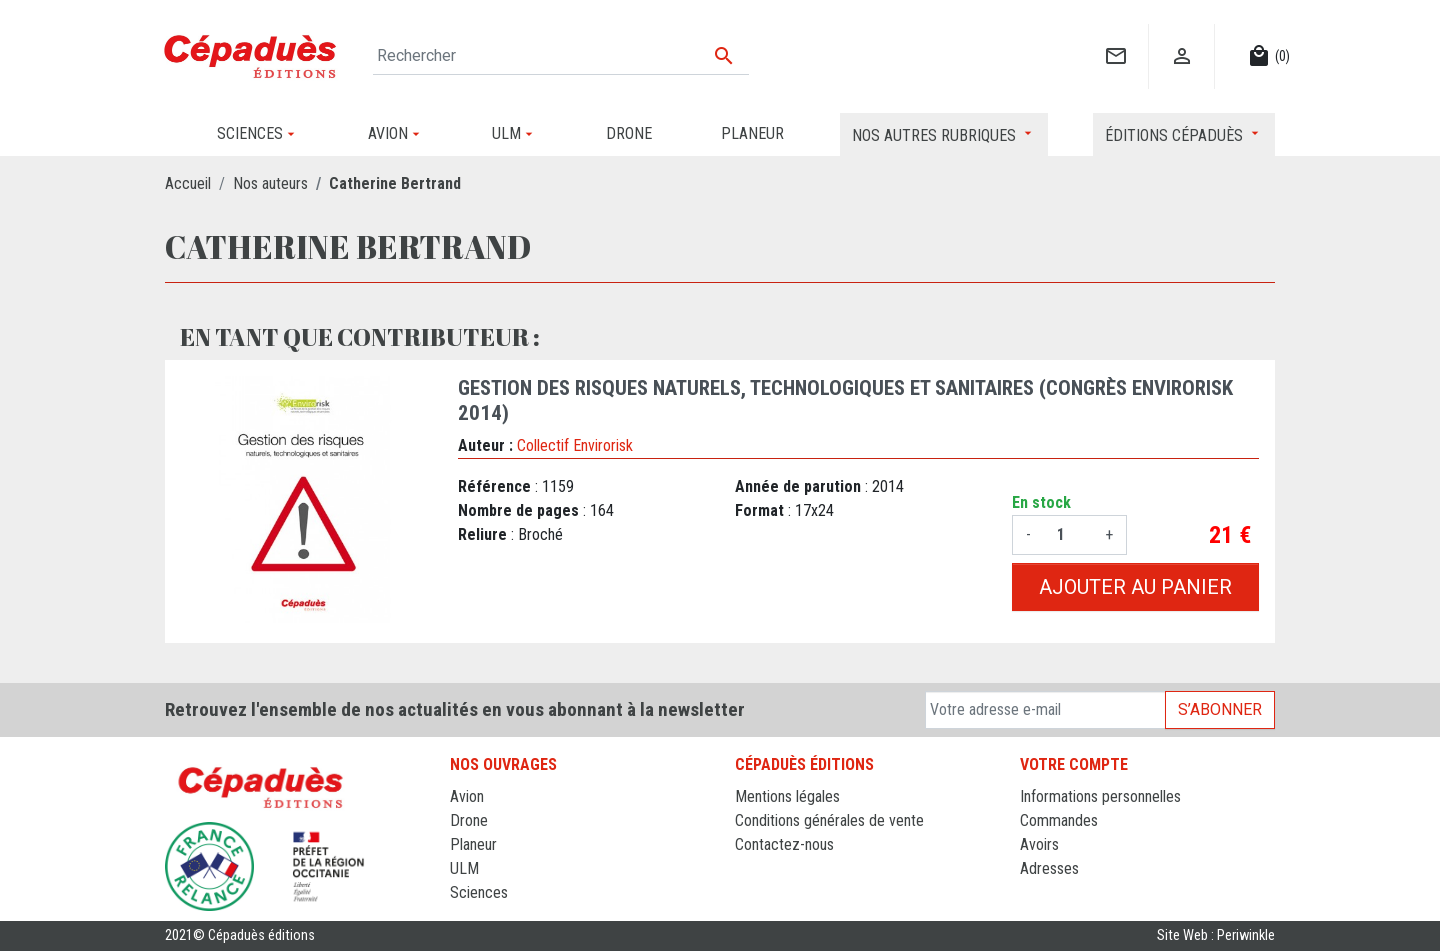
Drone (469, 820)
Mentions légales (787, 796)
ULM (464, 868)
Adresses (1049, 868)
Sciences (479, 892)
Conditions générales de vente (829, 820)
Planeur (473, 844)
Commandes (1059, 820)
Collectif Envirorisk (575, 445)
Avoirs (1039, 844)
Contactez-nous (784, 844)
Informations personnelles (1100, 796)
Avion (467, 796)
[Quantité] (1068, 535)
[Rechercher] (561, 56)
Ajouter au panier (1135, 587)
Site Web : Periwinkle (1216, 935)
